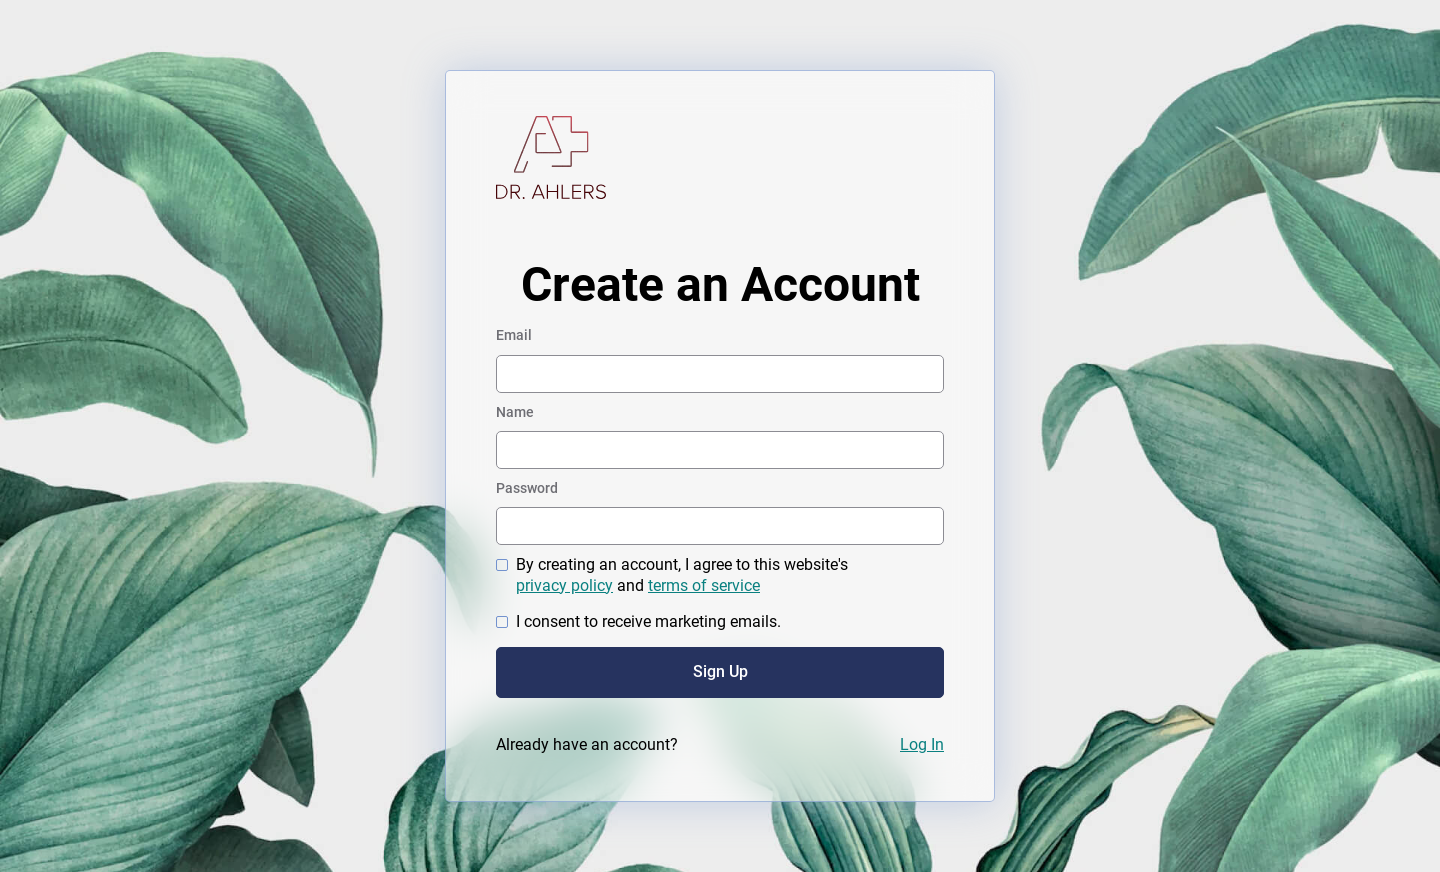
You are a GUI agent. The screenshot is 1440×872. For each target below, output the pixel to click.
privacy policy (564, 585)
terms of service (704, 585)
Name (515, 412)
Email (514, 335)
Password (527, 488)
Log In (922, 744)
